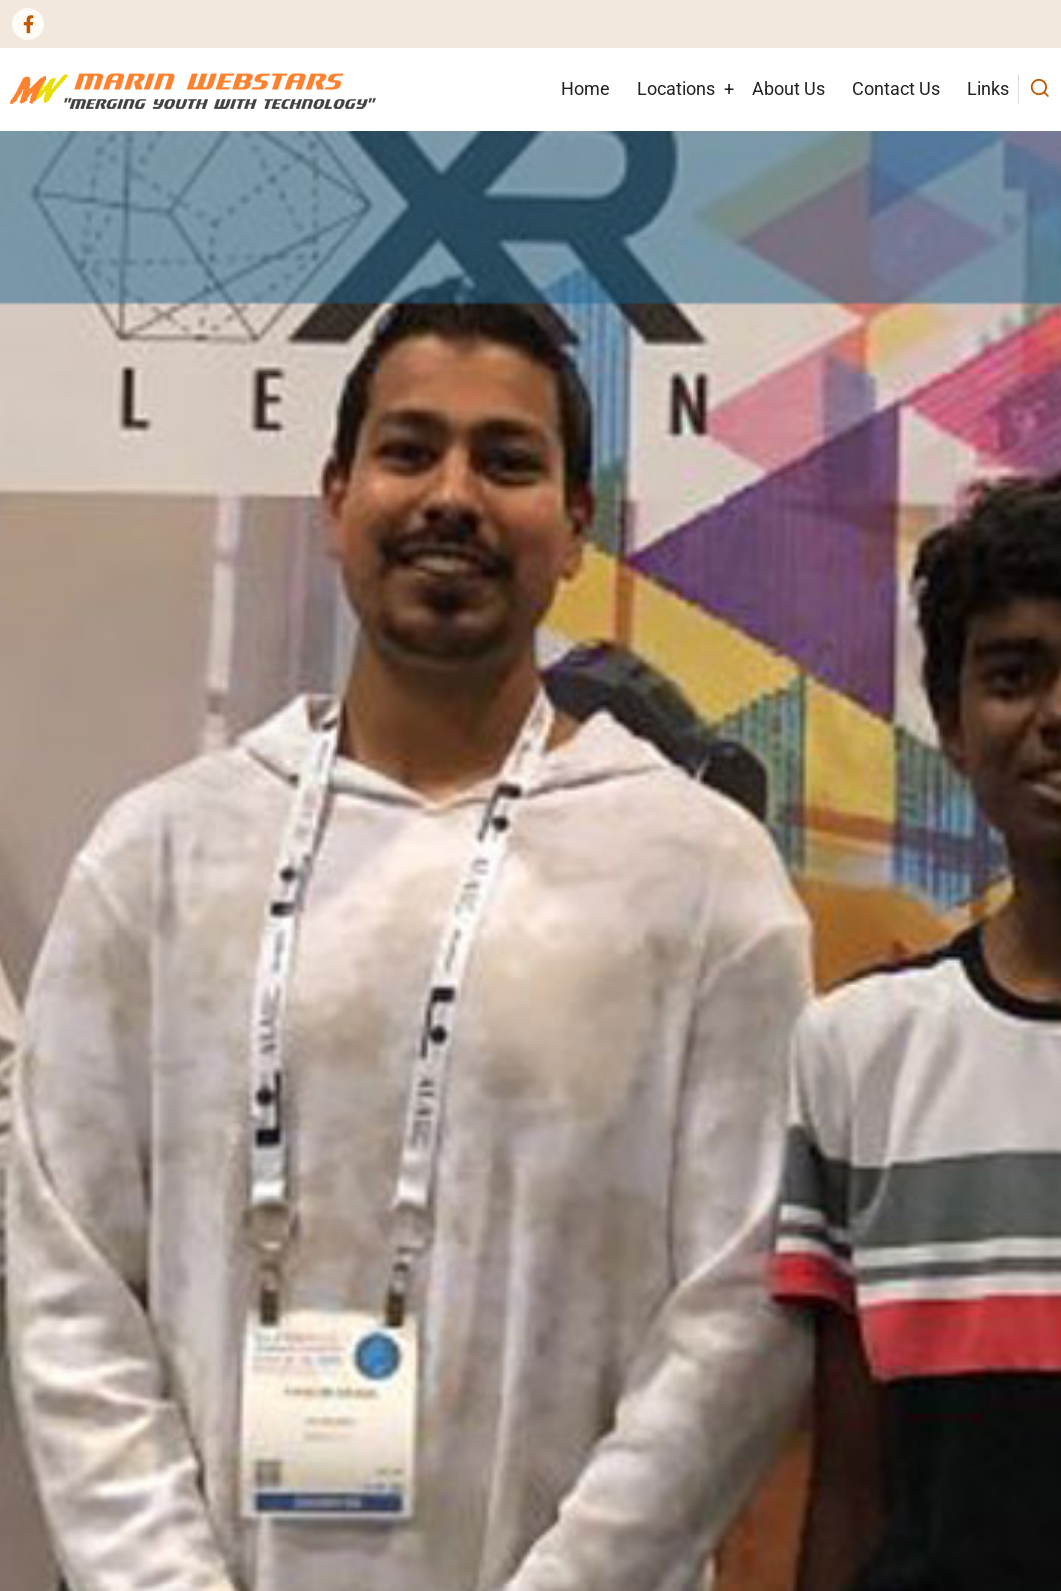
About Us (788, 88)
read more (75, 990)
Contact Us (896, 88)
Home (585, 88)
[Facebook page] (28, 24)
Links (988, 88)
